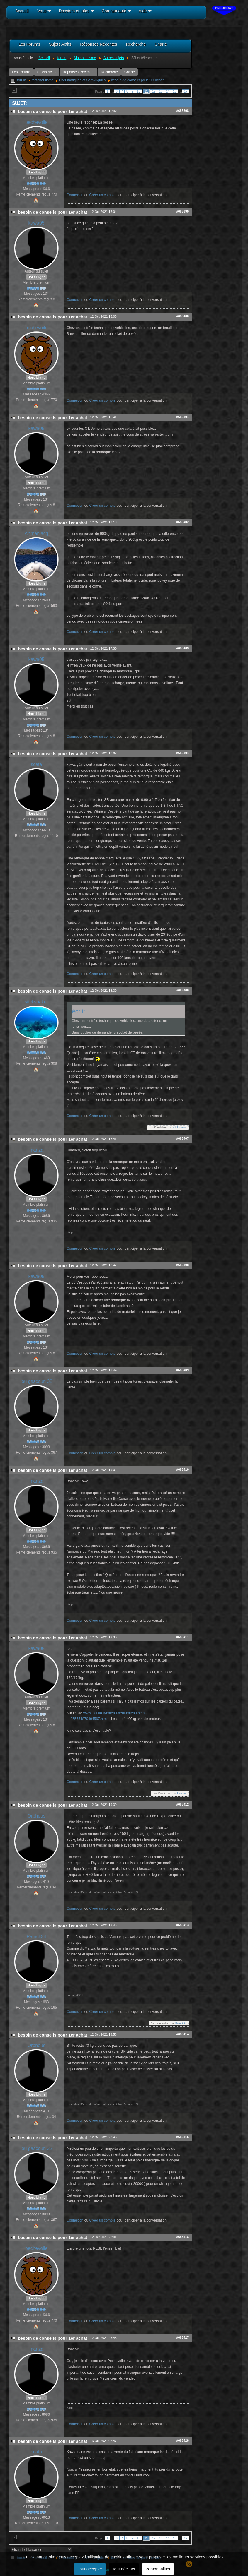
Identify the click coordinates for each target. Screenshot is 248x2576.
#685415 (182, 2137)
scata (36, 764)
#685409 (182, 1370)
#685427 (182, 2337)
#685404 (182, 753)
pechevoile (36, 122)
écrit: (78, 1011)
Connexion (75, 195)
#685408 (182, 1265)
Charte (129, 72)
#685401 (182, 417)
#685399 (182, 211)
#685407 (182, 1138)
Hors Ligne (36, 172)
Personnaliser (158, 2569)
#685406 (182, 990)
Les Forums (21, 72)
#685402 (182, 522)
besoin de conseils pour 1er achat (137, 80)
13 (160, 91)
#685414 (182, 2034)
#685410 (182, 1469)
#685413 (182, 1925)
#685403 (182, 648)
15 (174, 91)
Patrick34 (36, 1936)
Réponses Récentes (78, 72)
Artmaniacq (36, 533)
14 (167, 91)
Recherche (109, 72)
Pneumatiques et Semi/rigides (82, 80)
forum (21, 80)
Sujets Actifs (46, 72)
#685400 (182, 316)
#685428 (182, 2440)
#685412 (182, 1804)
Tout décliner (123, 2569)
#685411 (182, 1637)
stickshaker (36, 1001)
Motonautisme (42, 80)
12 (153, 91)
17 (185, 91)
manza (36, 1149)
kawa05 (36, 222)
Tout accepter (89, 2569)
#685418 (182, 2236)
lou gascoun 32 (36, 1381)
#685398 (182, 110)
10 (138, 91)
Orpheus (36, 1815)
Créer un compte (102, 195)
